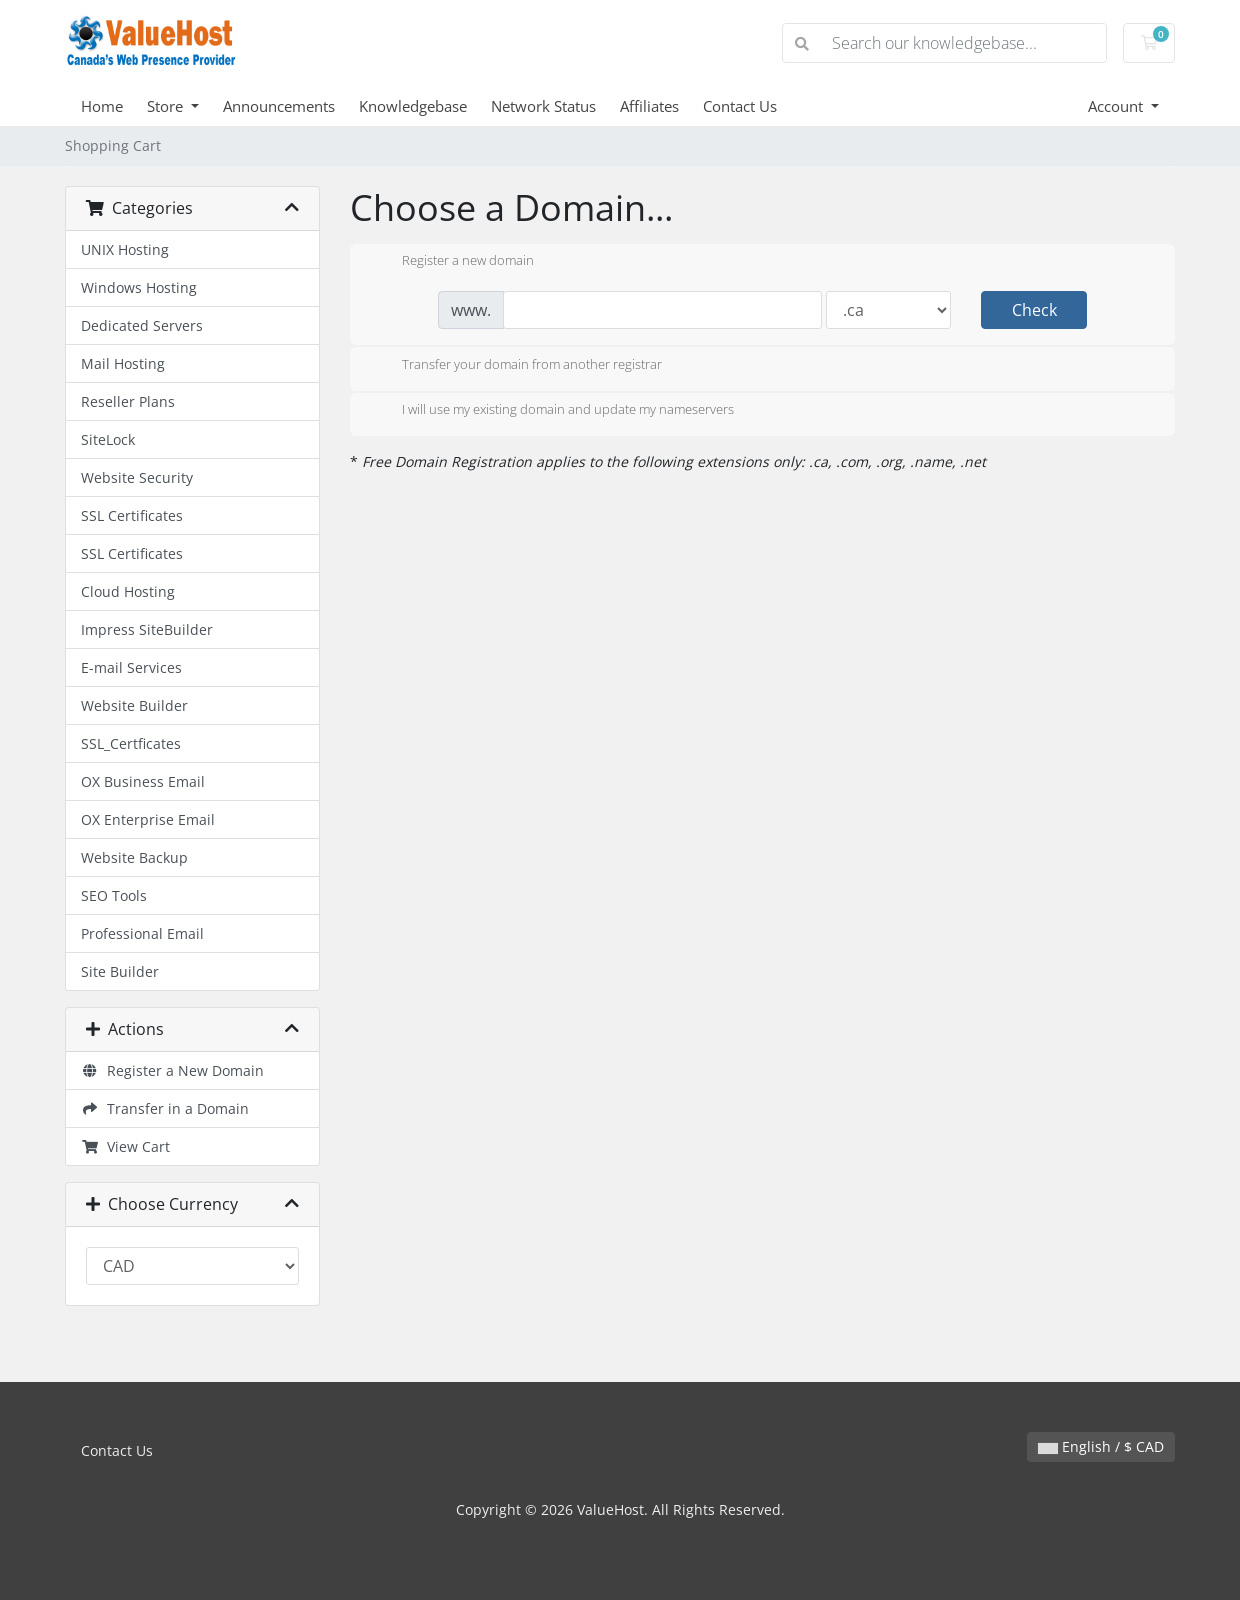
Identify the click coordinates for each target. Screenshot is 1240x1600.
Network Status (543, 106)
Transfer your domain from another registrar (516, 366)
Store (167, 106)
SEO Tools (114, 895)
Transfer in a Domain (165, 1108)
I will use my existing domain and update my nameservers (552, 411)
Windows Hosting (139, 287)
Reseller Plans (128, 401)
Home (102, 106)
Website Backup (134, 857)
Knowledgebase (413, 106)
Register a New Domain (172, 1070)
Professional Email (142, 933)
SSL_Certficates (131, 743)
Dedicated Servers (142, 325)
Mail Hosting (123, 363)
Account (1117, 106)
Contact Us (740, 106)
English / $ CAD (1101, 1446)
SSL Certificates (132, 515)
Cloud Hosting (128, 591)
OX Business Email (143, 781)
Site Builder (120, 971)
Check (1034, 310)
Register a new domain (452, 262)
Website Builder (134, 705)
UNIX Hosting (125, 249)
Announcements (279, 106)
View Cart (125, 1146)
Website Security (137, 477)
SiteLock (108, 439)
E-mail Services (131, 667)
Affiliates (649, 106)
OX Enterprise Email (148, 819)
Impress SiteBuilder (147, 629)
